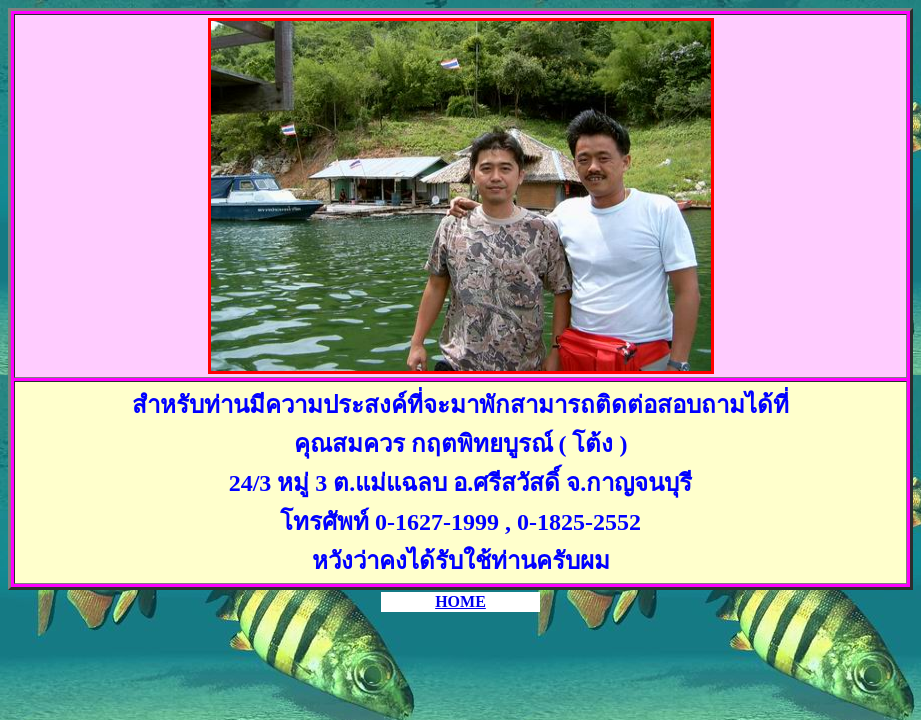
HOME (460, 601)
